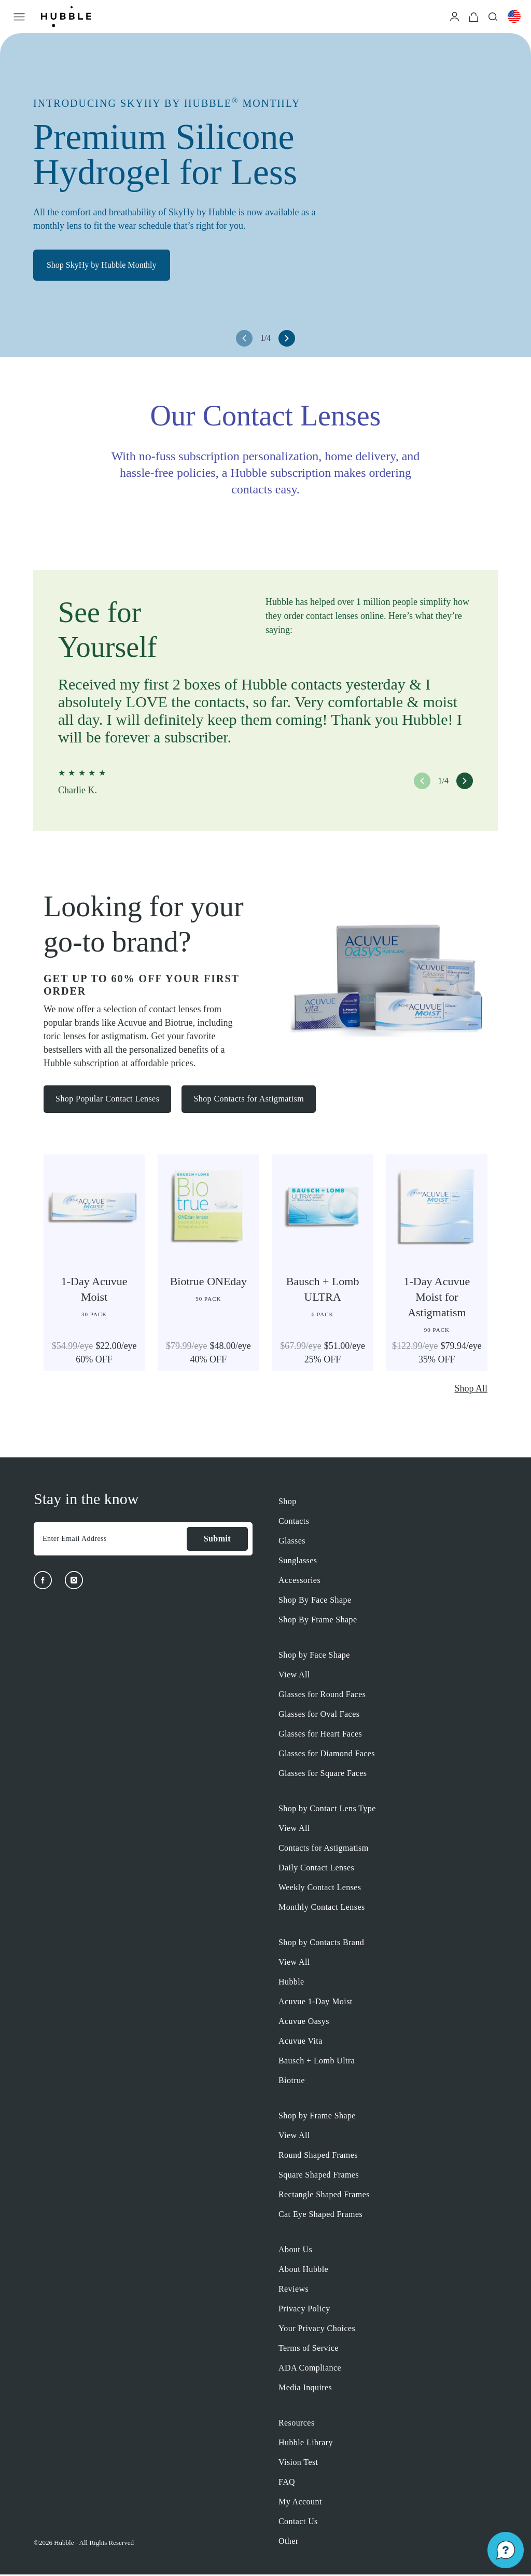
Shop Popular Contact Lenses (108, 1099)
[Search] (492, 16)
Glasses (291, 1542)
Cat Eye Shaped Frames (320, 2215)
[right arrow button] (286, 338)
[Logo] (66, 16)
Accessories (299, 1581)
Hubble (291, 1983)
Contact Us (298, 2522)
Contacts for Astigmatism (323, 1849)
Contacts (293, 1522)
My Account (300, 2503)
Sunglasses (297, 1562)
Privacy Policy (304, 2310)
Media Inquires (305, 2389)
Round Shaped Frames (318, 2156)
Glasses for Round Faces (322, 1695)
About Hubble (303, 2270)
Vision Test (298, 2463)
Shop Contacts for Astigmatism (252, 1099)
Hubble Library (305, 2444)
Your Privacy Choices (316, 2329)
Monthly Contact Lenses (321, 1908)
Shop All (470, 1390)
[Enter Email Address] (109, 1540)
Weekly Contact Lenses (319, 1888)
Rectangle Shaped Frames (324, 2196)
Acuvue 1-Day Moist (315, 2003)
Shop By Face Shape (314, 1601)
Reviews (293, 2290)
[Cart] (473, 16)
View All (294, 1676)
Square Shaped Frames (318, 2176)
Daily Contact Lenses (316, 1869)
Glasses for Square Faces (322, 1774)
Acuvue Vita (300, 2042)
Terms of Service (308, 2349)
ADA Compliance (309, 2369)
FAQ (286, 2483)
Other (288, 2542)
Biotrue (291, 2081)
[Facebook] (43, 1582)
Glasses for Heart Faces (320, 1735)
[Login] (454, 16)
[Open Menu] (19, 16)
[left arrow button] (244, 338)
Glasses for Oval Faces (318, 1715)
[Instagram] (74, 1582)
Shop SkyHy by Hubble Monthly (106, 268)
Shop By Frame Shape (317, 1621)
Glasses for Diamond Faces (326, 1755)
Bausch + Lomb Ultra (316, 2062)
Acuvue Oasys (303, 2022)
